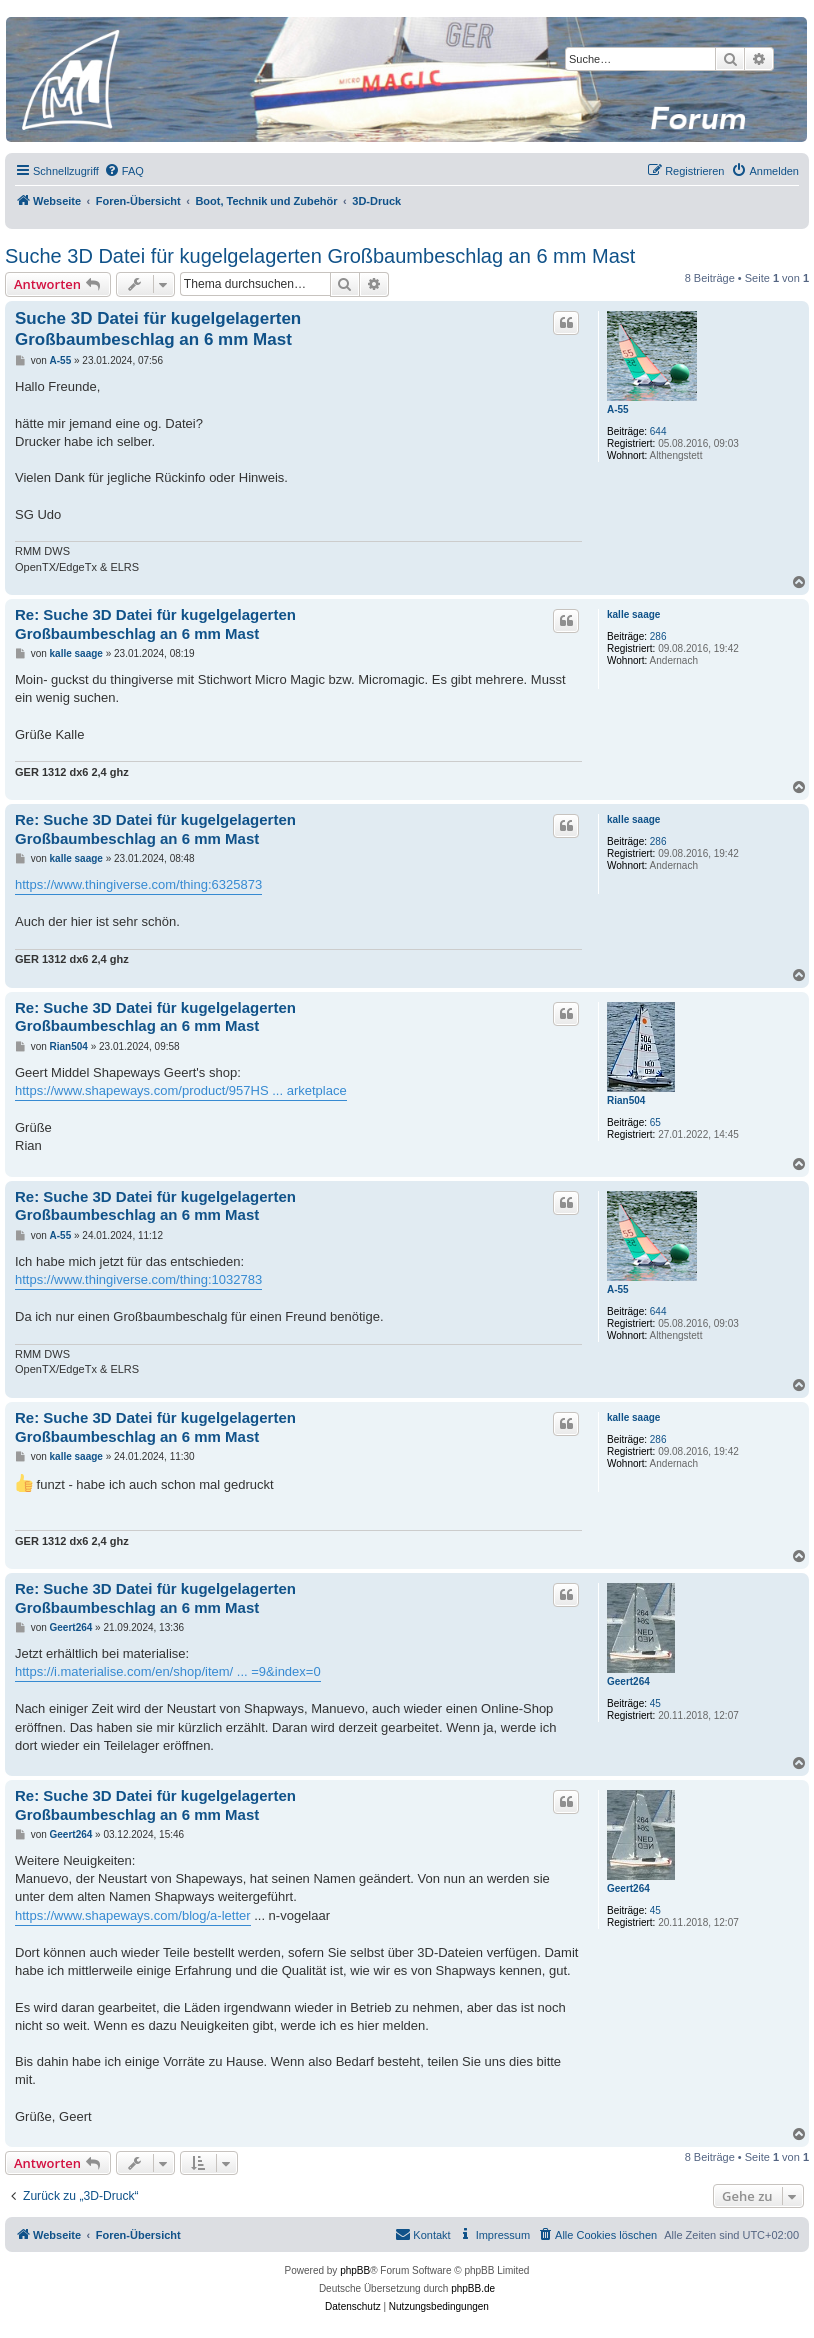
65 (655, 1122)
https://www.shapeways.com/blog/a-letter (133, 1915)
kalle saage (633, 614)
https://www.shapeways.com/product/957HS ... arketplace (181, 1090)
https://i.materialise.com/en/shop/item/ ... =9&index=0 (168, 1671)
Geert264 (628, 1681)
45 (655, 1703)
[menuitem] (124, 171)
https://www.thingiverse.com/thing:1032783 (138, 1279)
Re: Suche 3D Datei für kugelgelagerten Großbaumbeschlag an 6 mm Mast (155, 624)
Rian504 (626, 1100)
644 (658, 431)
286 (658, 636)
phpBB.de (473, 2288)
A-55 (618, 409)
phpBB (355, 2270)
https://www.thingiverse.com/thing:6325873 (138, 884)
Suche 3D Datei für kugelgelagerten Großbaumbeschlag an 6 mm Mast (320, 256)
